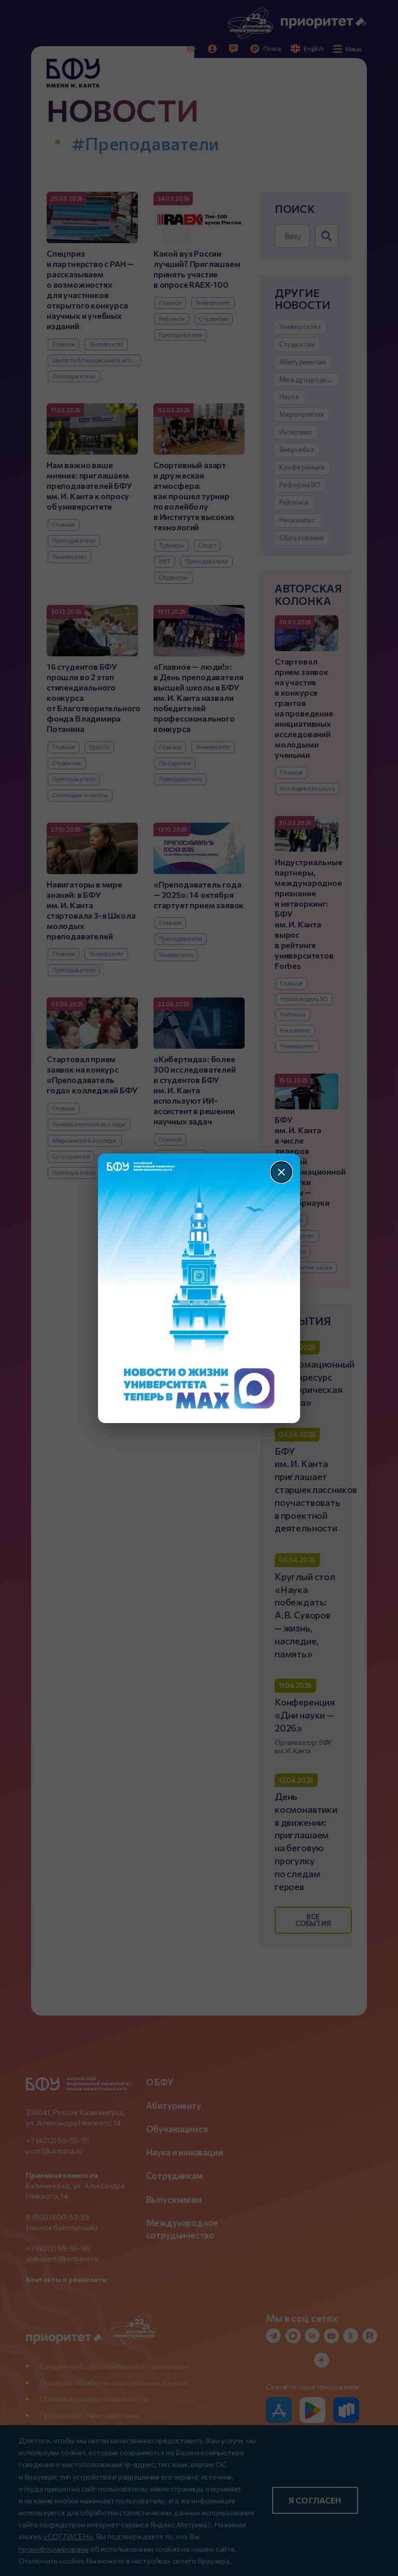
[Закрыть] (281, 1172)
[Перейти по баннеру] (199, 1288)
